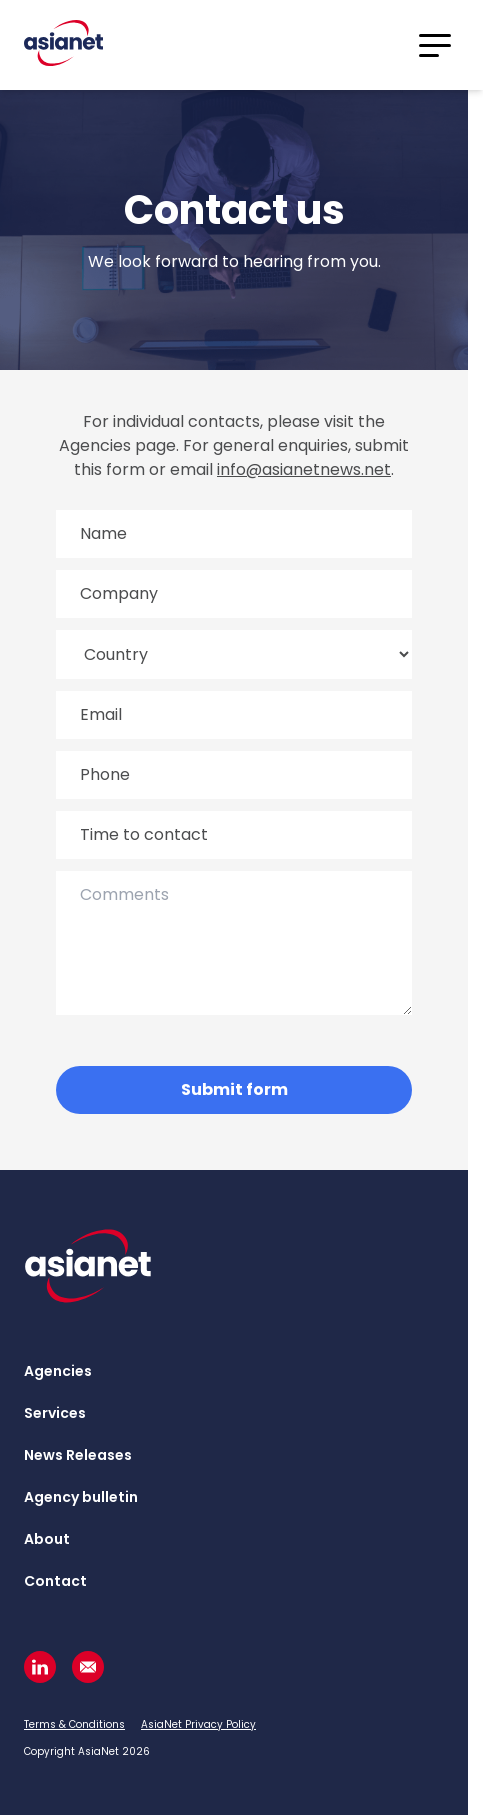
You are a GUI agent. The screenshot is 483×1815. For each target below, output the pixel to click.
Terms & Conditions (74, 1724)
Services (55, 1413)
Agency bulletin (81, 1497)
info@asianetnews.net (304, 469)
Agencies (58, 1371)
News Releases (78, 1455)
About (47, 1539)
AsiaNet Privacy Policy (198, 1724)
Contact (55, 1581)
